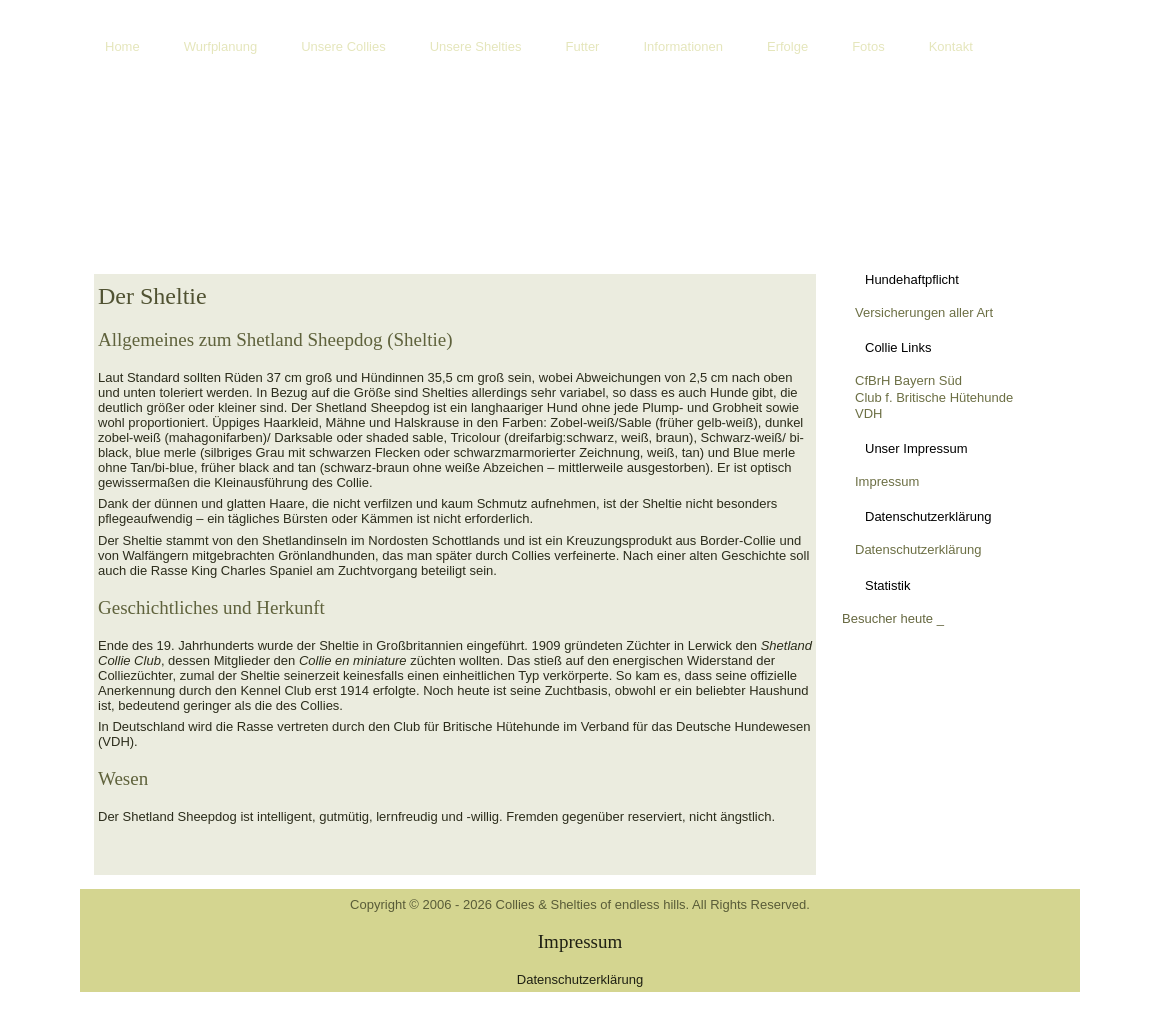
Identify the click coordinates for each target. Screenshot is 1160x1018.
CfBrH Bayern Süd (908, 380)
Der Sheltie (152, 296)
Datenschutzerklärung (918, 549)
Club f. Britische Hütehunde (934, 397)
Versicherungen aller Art (924, 312)
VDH (868, 413)
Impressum (887, 481)
